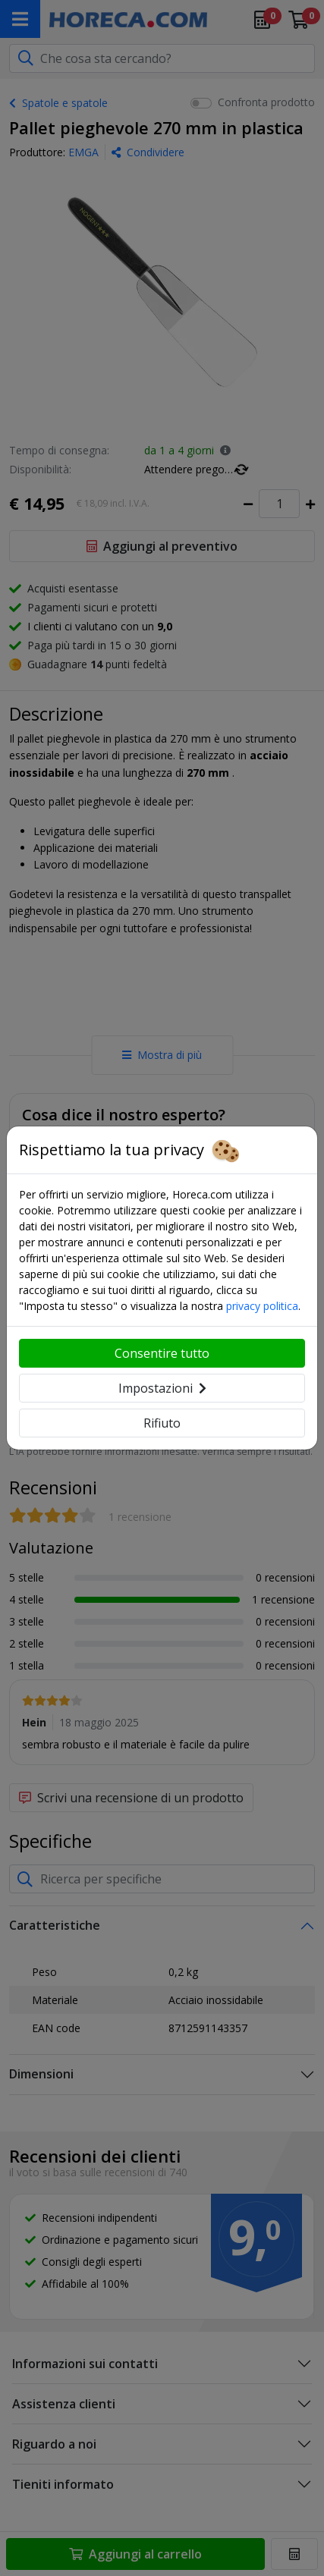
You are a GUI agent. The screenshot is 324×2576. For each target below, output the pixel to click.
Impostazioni (162, 1388)
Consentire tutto (162, 1353)
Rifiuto (162, 1423)
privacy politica (262, 1306)
